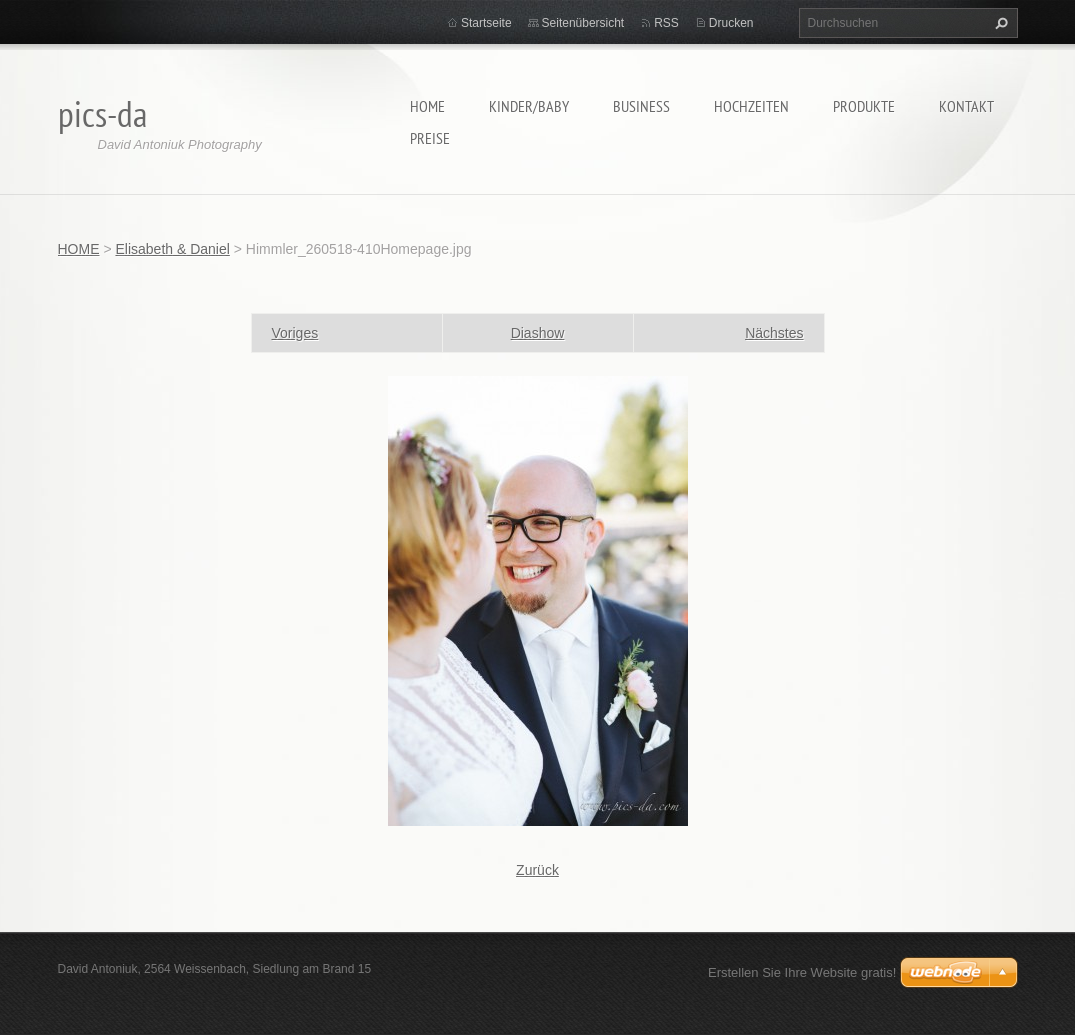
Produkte (864, 106)
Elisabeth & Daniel (172, 249)
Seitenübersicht (583, 23)
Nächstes (774, 333)
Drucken (731, 23)
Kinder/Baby (529, 106)
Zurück (537, 870)
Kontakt (966, 106)
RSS (666, 23)
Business (641, 106)
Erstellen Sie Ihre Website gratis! (802, 972)
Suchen (999, 23)
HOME (427, 106)
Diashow (538, 333)
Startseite (486, 23)
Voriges (295, 333)
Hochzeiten (751, 106)
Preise (430, 138)
